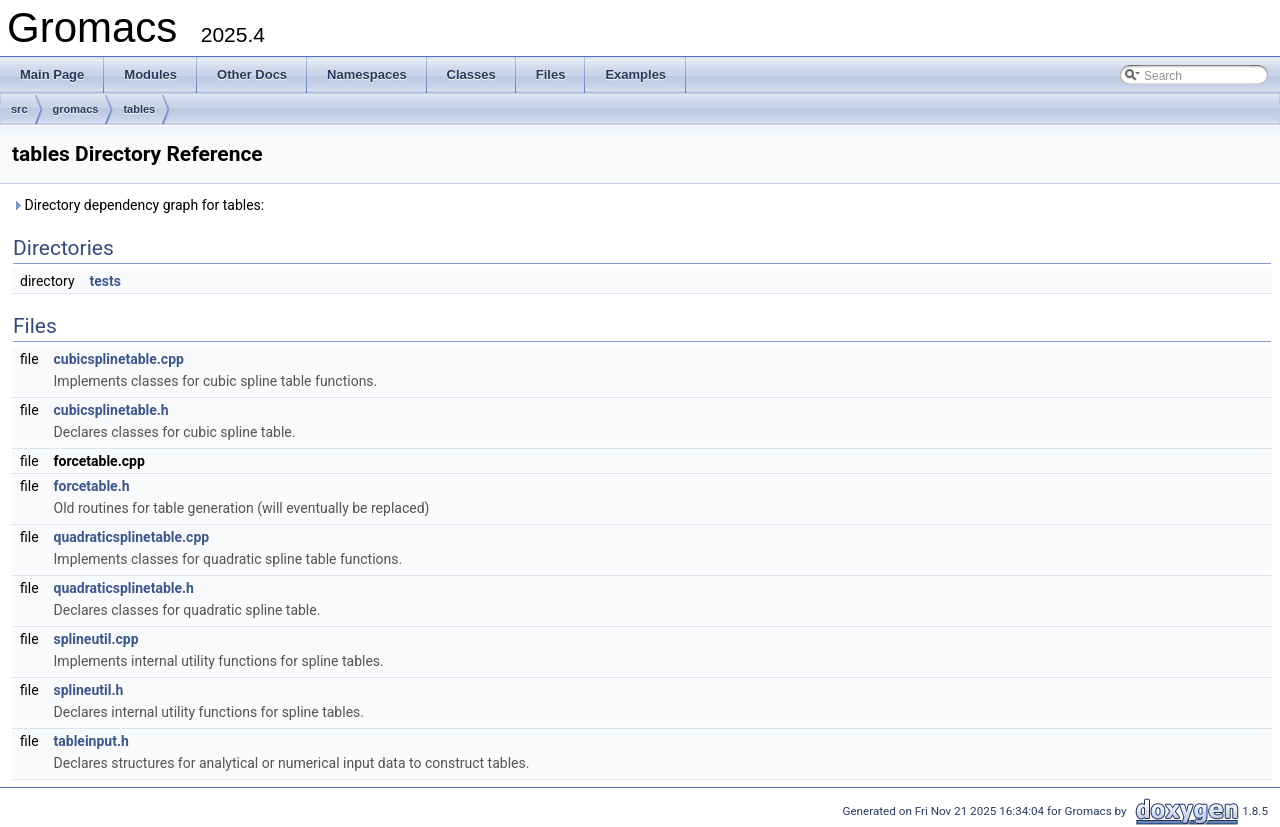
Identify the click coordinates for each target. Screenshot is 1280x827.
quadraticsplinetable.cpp (132, 537)
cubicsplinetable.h (111, 410)
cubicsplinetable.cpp (119, 359)
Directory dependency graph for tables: (138, 205)
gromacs (76, 109)
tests (105, 281)
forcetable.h (92, 486)
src (19, 109)
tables (139, 109)
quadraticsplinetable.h (124, 588)
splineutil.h (89, 690)
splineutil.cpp (96, 639)
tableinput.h (91, 741)
